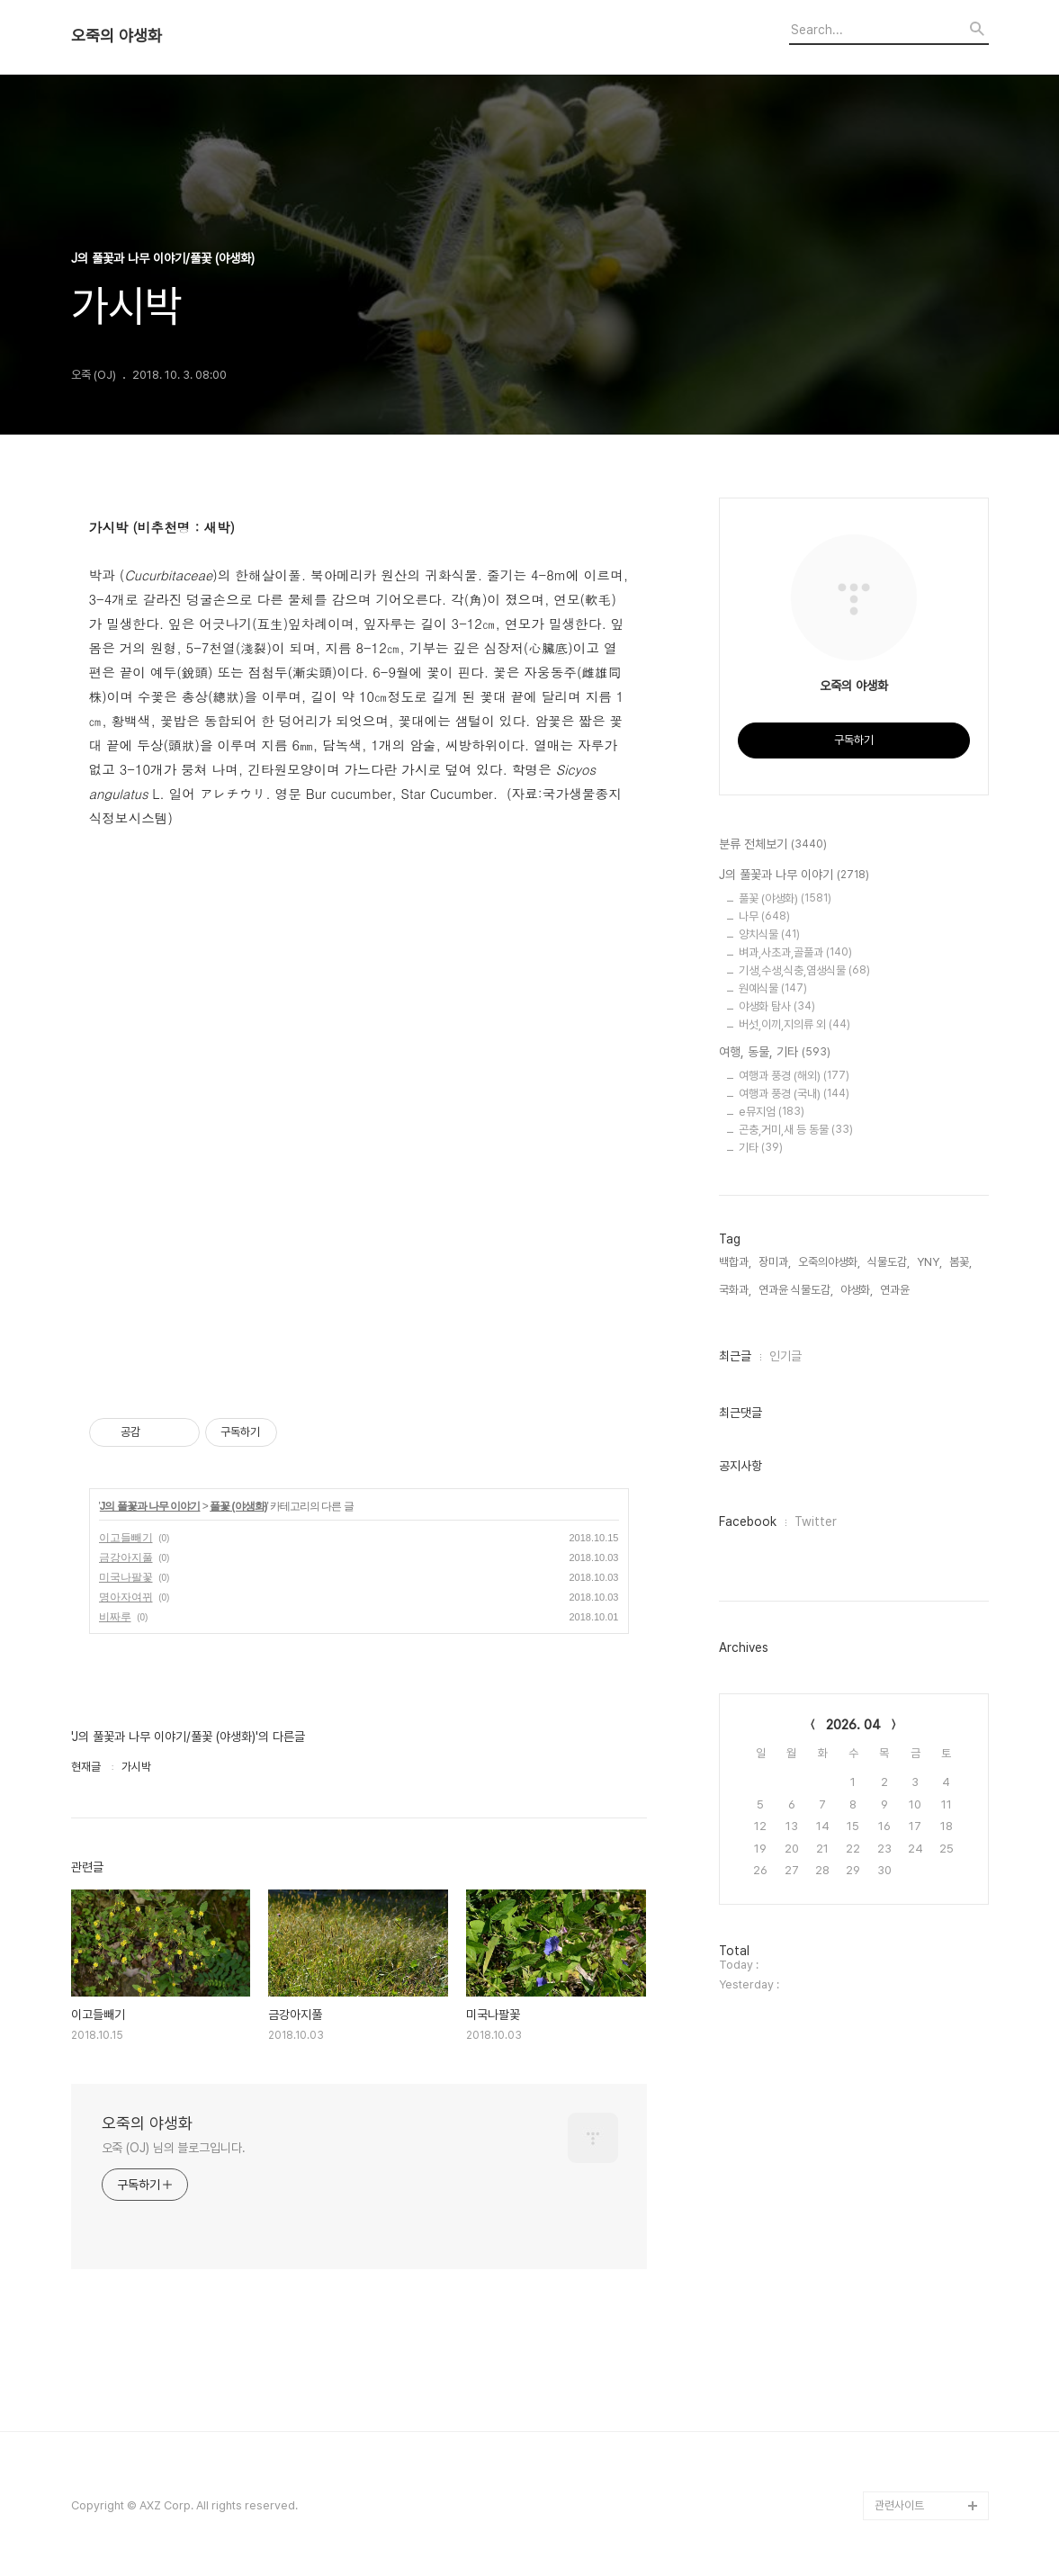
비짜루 (115, 1617)
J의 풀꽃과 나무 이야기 (150, 1506)
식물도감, (888, 1262)
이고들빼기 (126, 1537)
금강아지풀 (126, 1557)
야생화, (856, 1290)
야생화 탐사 (777, 1006)
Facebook (747, 1521)
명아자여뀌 (126, 1597)
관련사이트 (899, 2505)
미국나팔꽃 (126, 1577)
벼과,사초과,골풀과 (795, 952)
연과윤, (896, 1290)
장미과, (774, 1262)
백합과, (735, 1262)
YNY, (929, 1262)
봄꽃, (960, 1262)
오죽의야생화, (829, 1262)
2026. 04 (853, 1725)
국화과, (735, 1290)
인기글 (785, 1356)
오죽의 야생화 (116, 36)
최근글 (735, 1356)
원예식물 (773, 988)
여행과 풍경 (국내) (794, 1093)
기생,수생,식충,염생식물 (804, 970)
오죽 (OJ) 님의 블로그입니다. (174, 2148)
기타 (761, 1147)
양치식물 (769, 934)
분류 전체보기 (773, 845)
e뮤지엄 (771, 1111)
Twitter (815, 1521)
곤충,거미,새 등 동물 (796, 1129)
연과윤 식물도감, (795, 1290)
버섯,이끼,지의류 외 (794, 1024)
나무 (764, 916)
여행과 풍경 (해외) (794, 1075)
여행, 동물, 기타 (774, 1053)
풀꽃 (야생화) (238, 1506)
